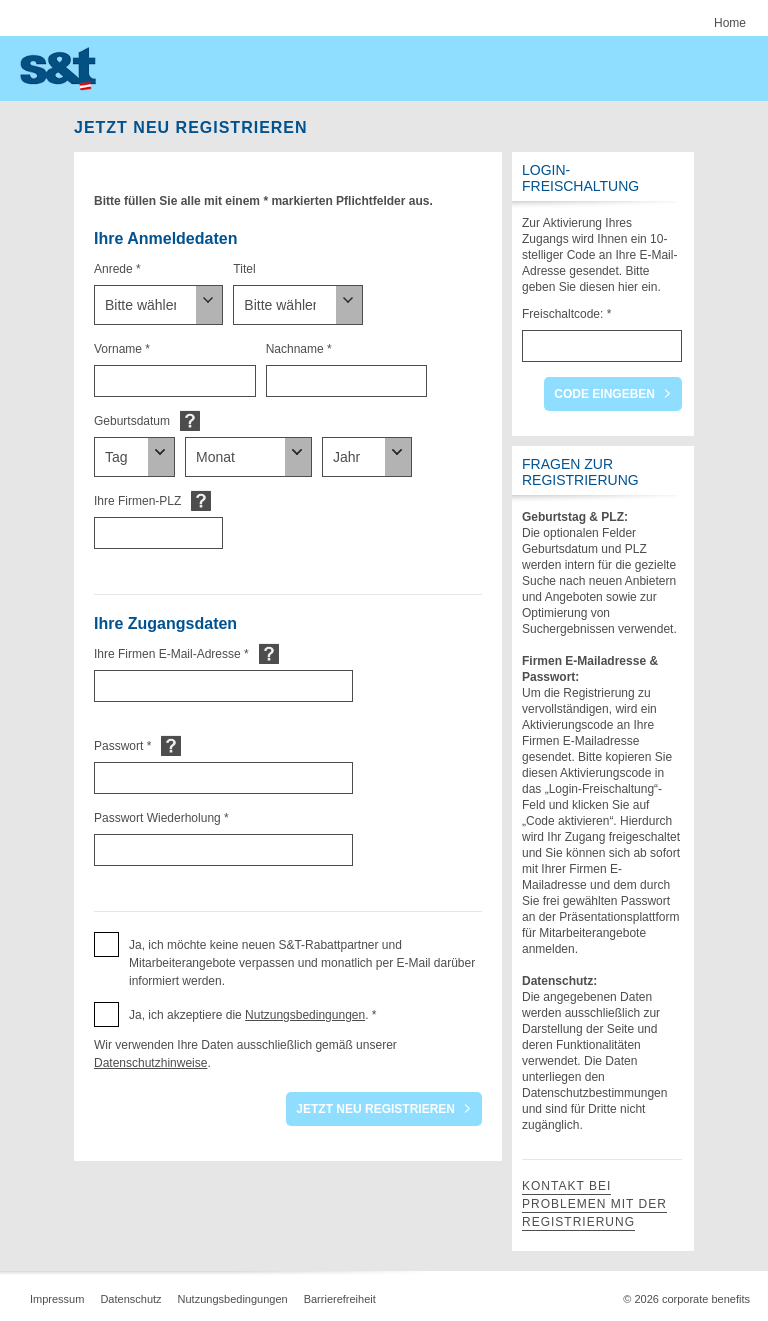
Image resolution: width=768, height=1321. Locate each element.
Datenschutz (130, 1299)
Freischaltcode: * (566, 314)
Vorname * (122, 349)
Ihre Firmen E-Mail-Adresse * (171, 654)
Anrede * (117, 269)
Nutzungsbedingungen (305, 1015)
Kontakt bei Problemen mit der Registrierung (594, 1204)
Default (190, 420)
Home (730, 23)
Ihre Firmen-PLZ (137, 501)
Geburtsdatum (132, 421)
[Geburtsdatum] (134, 457)
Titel (244, 269)
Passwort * (122, 746)
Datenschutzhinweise (150, 1063)
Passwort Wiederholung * (161, 818)
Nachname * (299, 349)
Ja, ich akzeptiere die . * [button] (253, 1015)
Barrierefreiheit (340, 1299)
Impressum (57, 1299)
